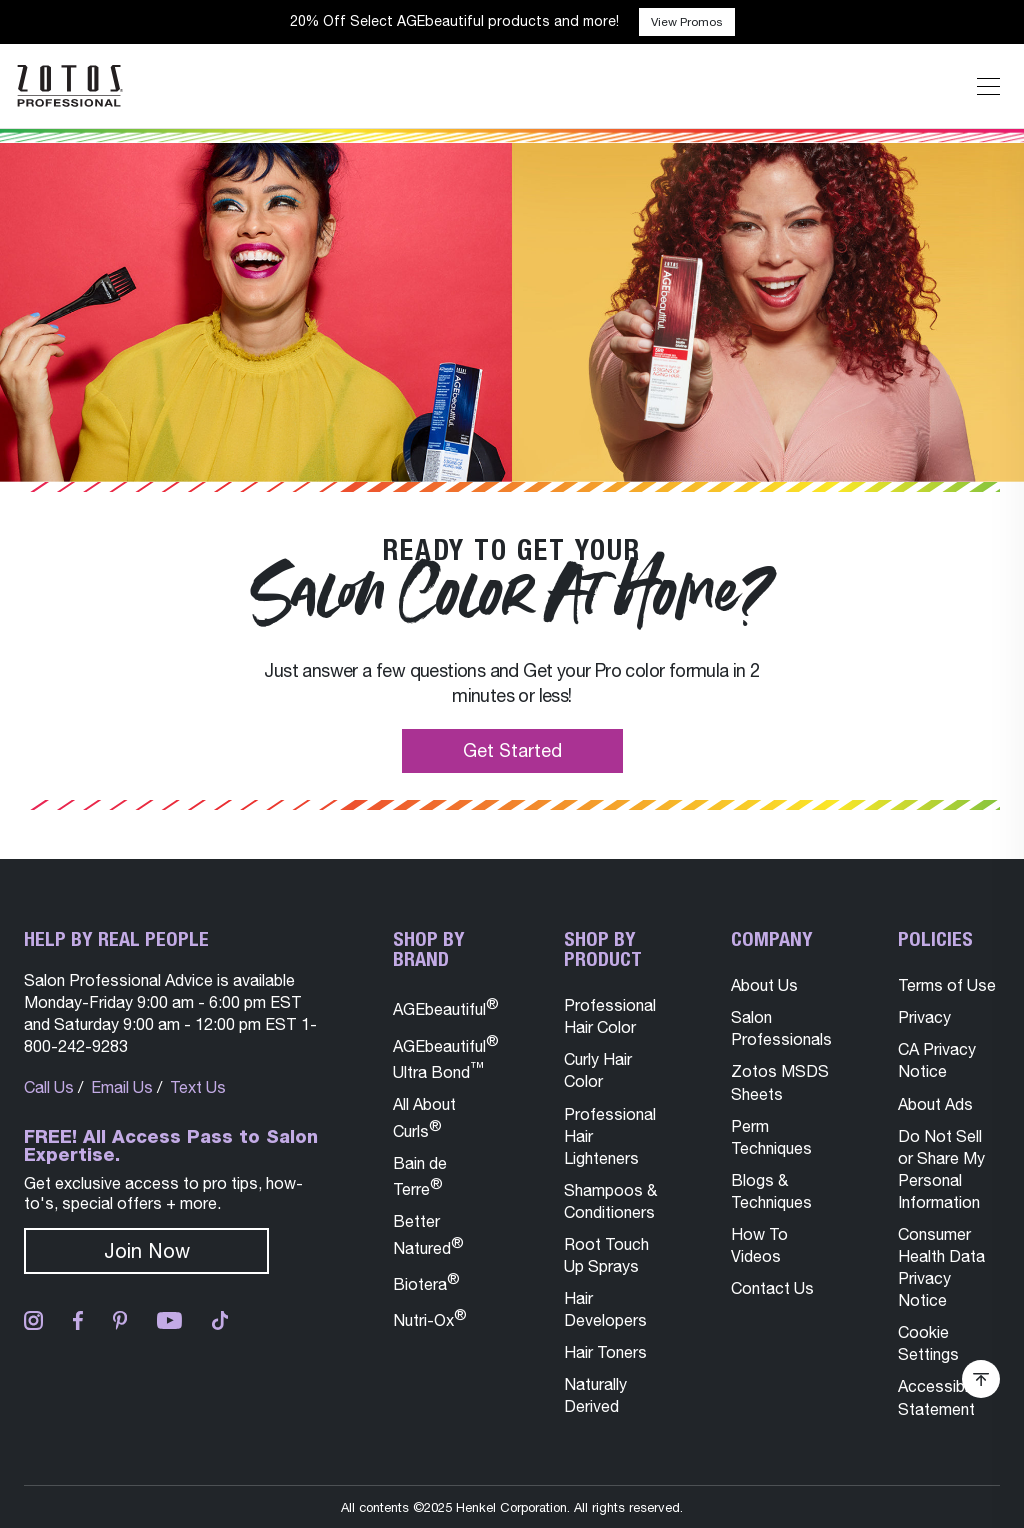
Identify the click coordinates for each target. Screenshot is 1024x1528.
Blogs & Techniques (771, 1191)
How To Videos (759, 1245)
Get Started (512, 750)
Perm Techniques (771, 1137)
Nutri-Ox (430, 1317)
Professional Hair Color (610, 1016)
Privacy (924, 1017)
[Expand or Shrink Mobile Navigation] (988, 86)
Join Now (147, 1250)
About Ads (935, 1104)
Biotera (426, 1281)
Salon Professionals (781, 1028)
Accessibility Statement (943, 1397)
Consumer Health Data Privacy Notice (941, 1267)
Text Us (198, 1087)
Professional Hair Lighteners (610, 1136)
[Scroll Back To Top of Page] (981, 1379)
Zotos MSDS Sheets (780, 1082)
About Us (764, 985)
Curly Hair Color (598, 1070)
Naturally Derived (595, 1395)
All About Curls (424, 1117)
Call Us (49, 1087)
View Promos (687, 22)
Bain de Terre (420, 1176)
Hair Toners (605, 1352)
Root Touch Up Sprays (606, 1255)
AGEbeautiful (446, 1006)
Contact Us (772, 1288)
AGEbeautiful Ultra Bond (446, 1057)
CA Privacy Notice (937, 1060)
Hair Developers (605, 1309)
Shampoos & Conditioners (610, 1201)
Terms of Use (947, 985)
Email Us (122, 1087)
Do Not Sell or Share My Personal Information (941, 1169)
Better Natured (428, 1234)
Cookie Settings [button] (928, 1343)
